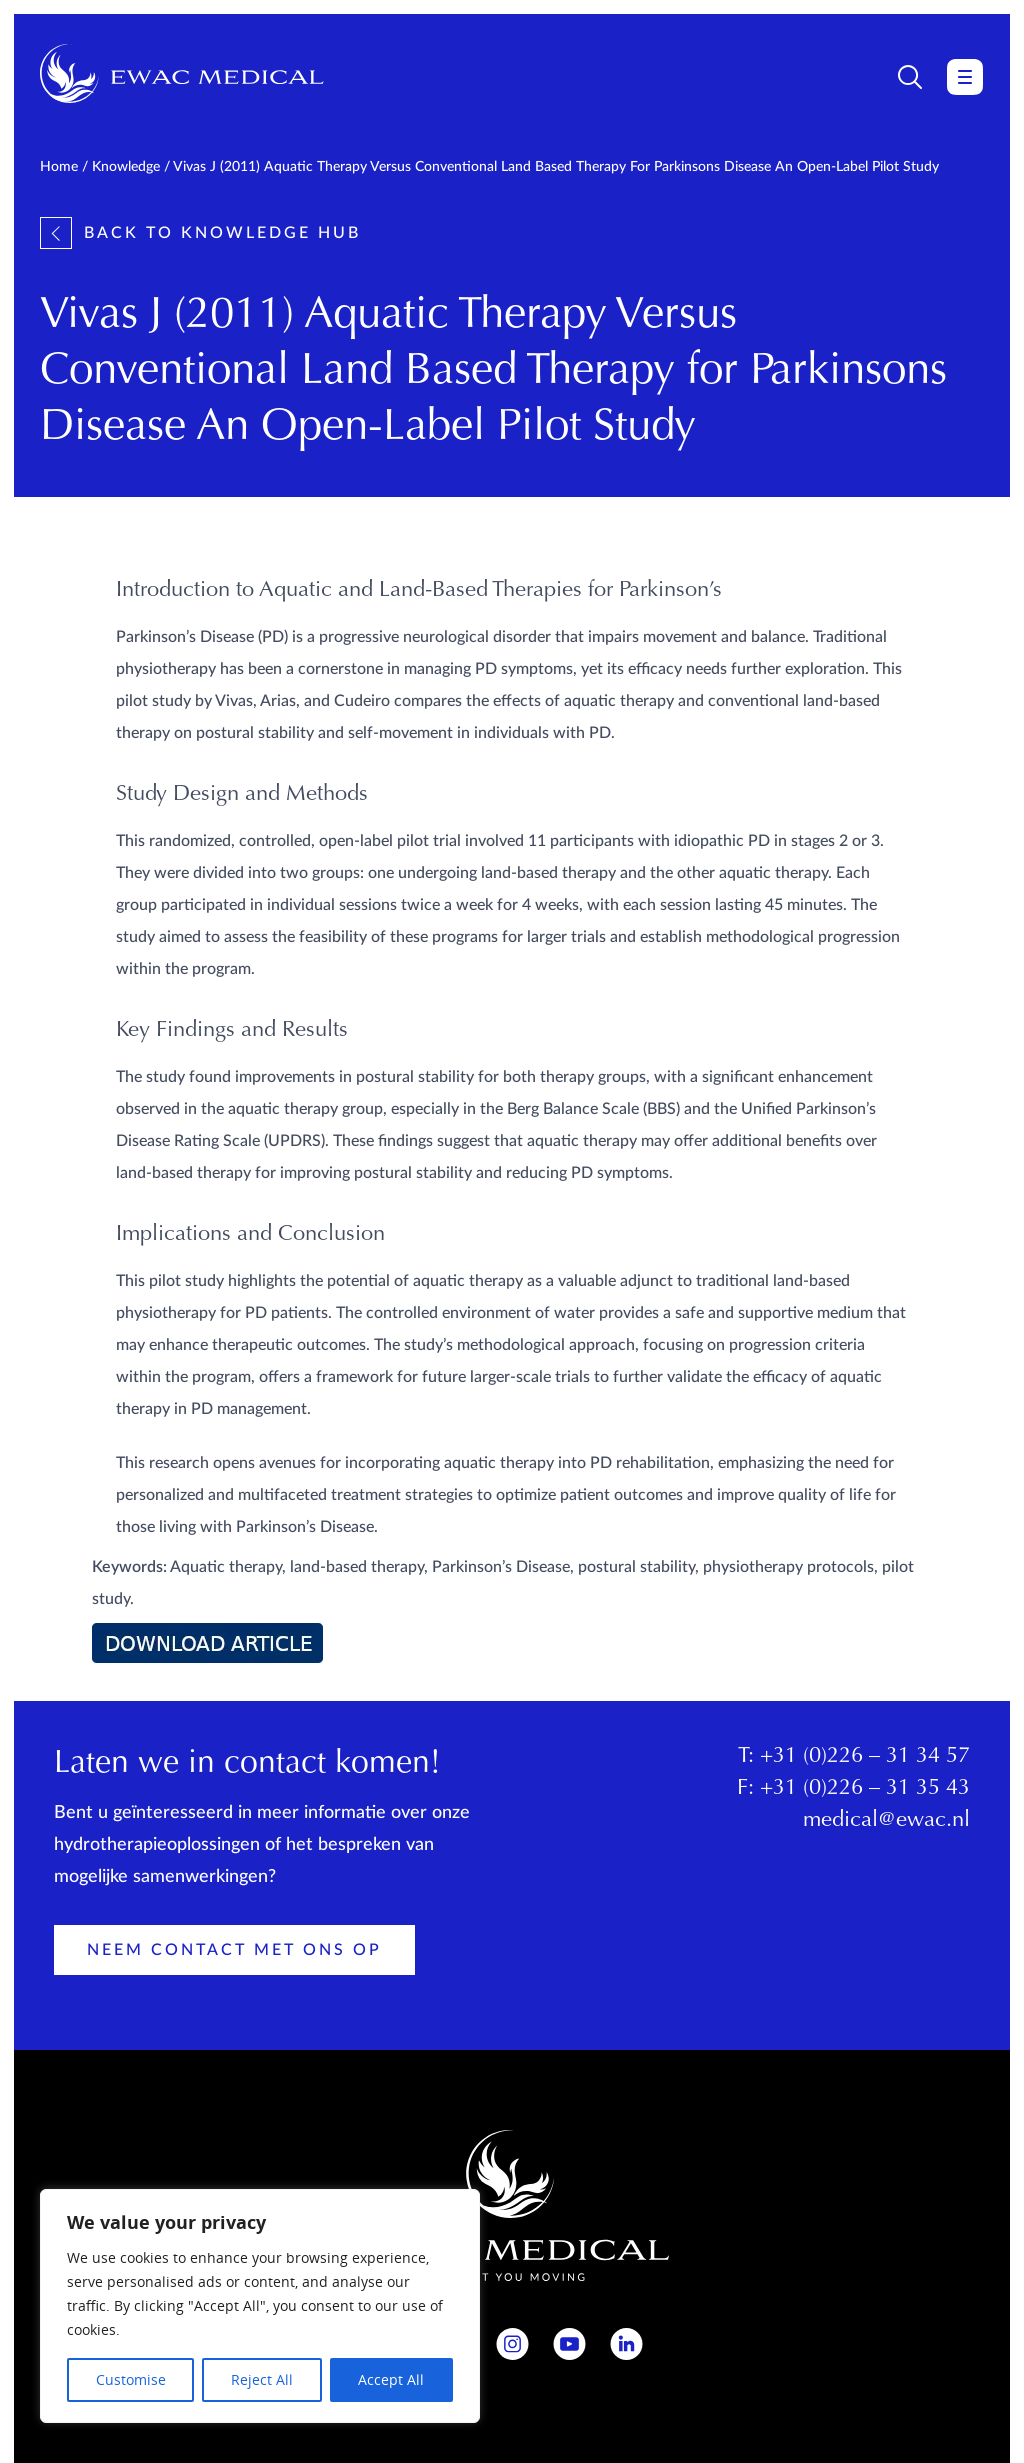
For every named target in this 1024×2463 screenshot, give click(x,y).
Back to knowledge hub (200, 233)
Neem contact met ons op (234, 1950)
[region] (260, 2306)
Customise (131, 2379)
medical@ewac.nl (886, 1821)
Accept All (391, 2379)
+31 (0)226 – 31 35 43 (865, 1789)
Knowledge (126, 167)
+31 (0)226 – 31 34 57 (865, 1757)
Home (59, 167)
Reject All (262, 2379)
